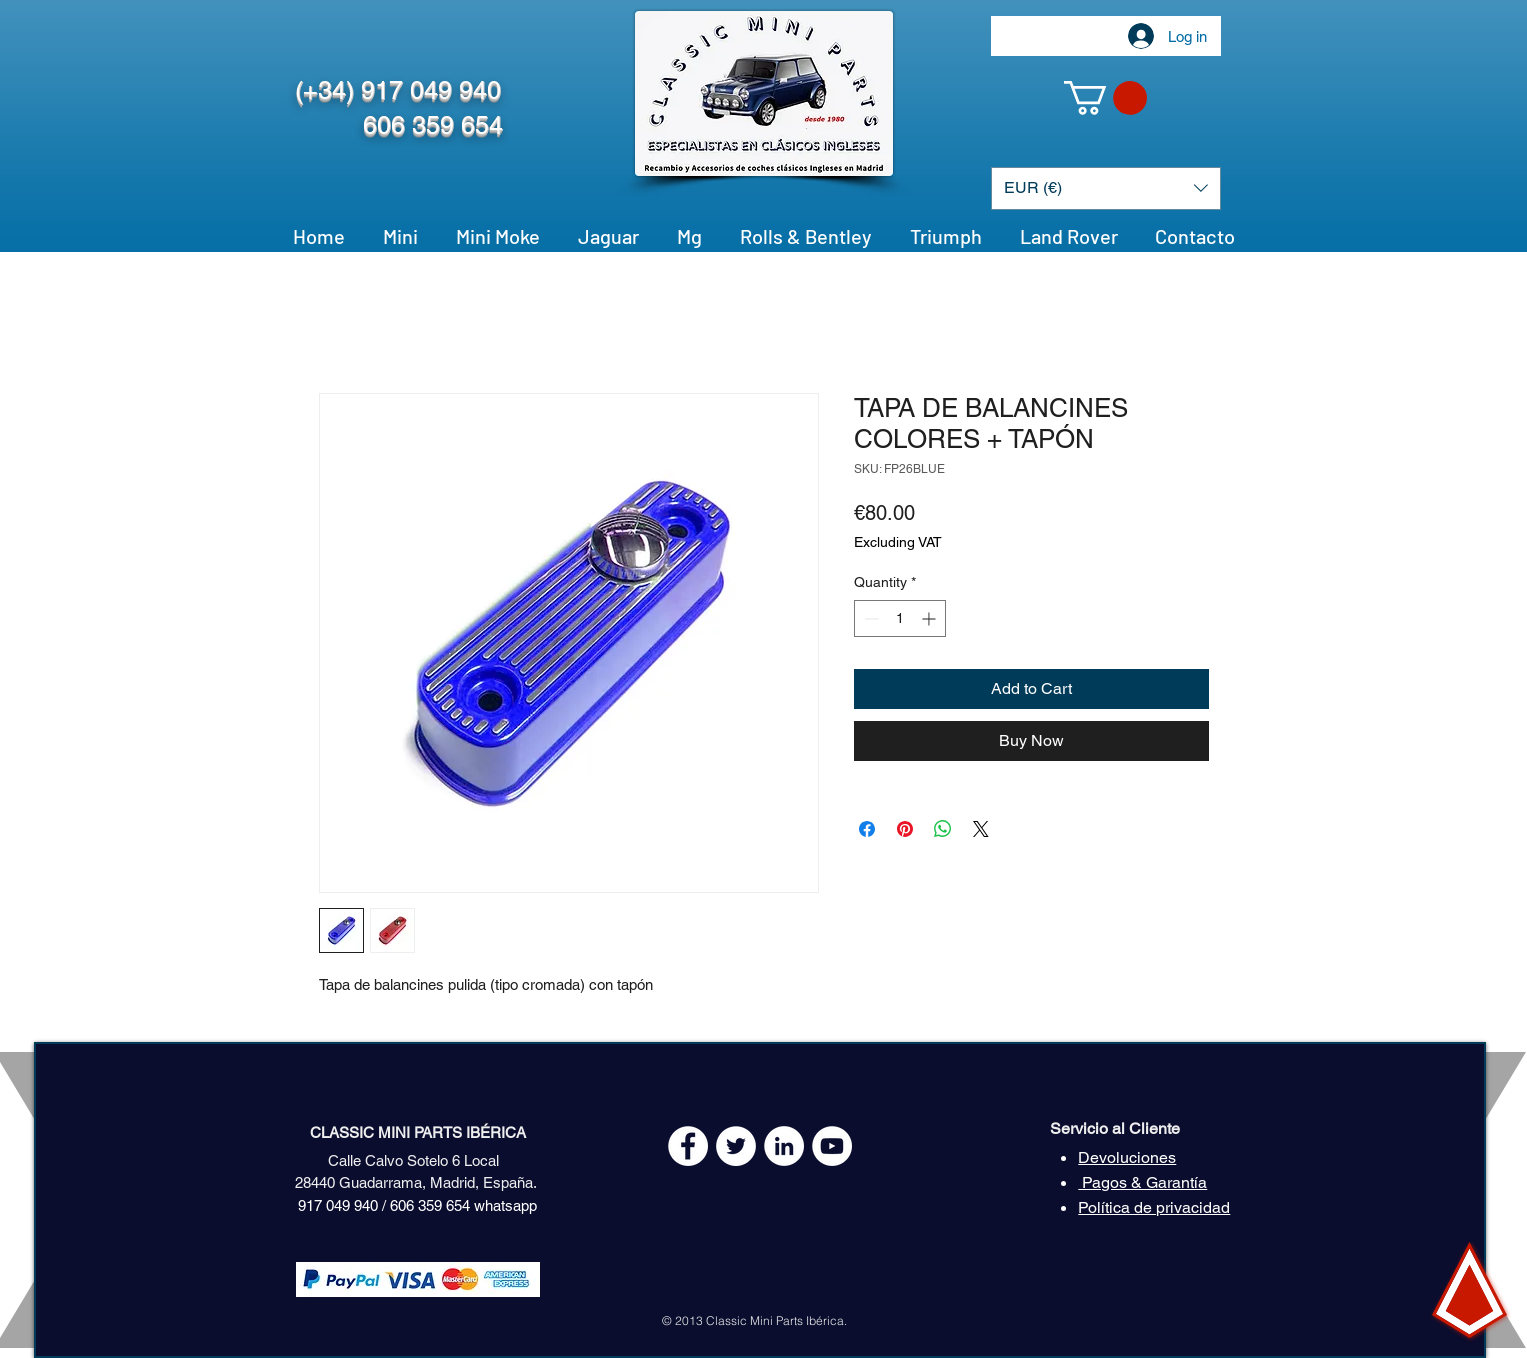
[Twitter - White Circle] (736, 1146)
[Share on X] (981, 829)
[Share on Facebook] (867, 829)
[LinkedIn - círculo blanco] (784, 1146)
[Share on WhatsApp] (943, 829)
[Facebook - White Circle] (688, 1146)
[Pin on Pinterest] (905, 829)
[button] (1105, 98)
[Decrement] (869, 618)
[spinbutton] (900, 618)
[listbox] (1106, 188)
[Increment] (930, 618)
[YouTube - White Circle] (832, 1146)
